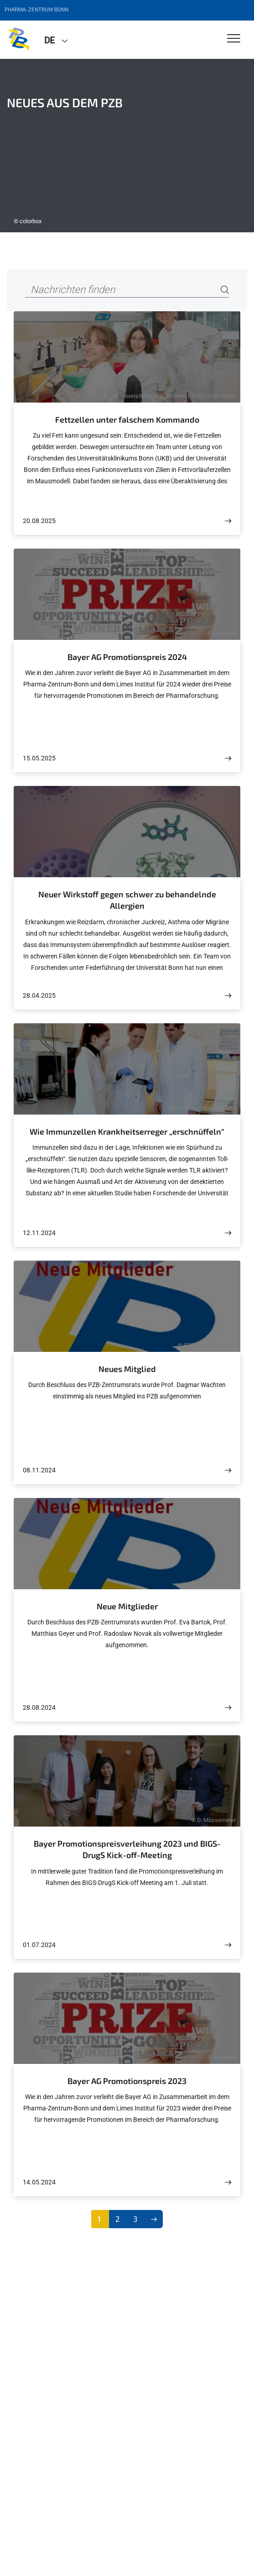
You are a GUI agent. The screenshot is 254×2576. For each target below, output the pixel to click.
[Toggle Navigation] (233, 39)
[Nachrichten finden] (127, 290)
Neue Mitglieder (127, 1606)
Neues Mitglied (127, 1369)
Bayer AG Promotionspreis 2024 (127, 657)
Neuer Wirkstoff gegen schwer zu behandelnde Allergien (127, 900)
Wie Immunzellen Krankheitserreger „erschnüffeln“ (127, 1131)
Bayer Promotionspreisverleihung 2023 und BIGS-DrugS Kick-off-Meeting (127, 1849)
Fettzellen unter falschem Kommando (127, 419)
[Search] (225, 290)
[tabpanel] (127, 145)
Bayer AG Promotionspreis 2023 (127, 2081)
